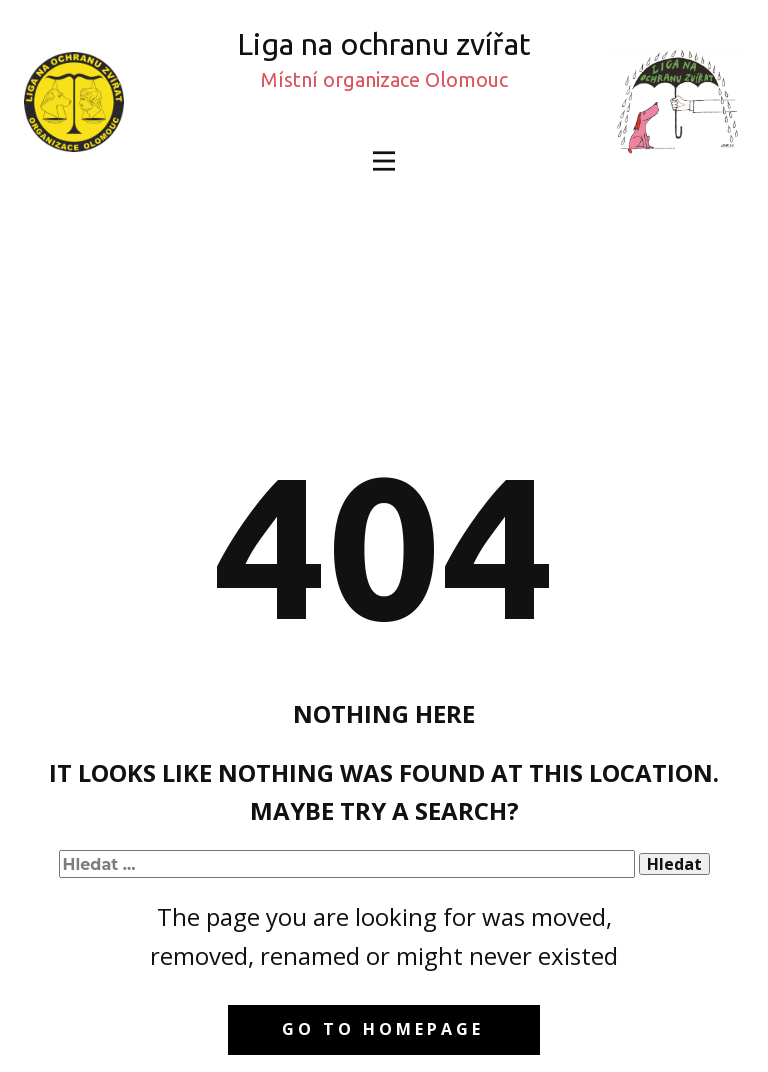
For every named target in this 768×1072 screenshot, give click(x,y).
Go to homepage (383, 1029)
